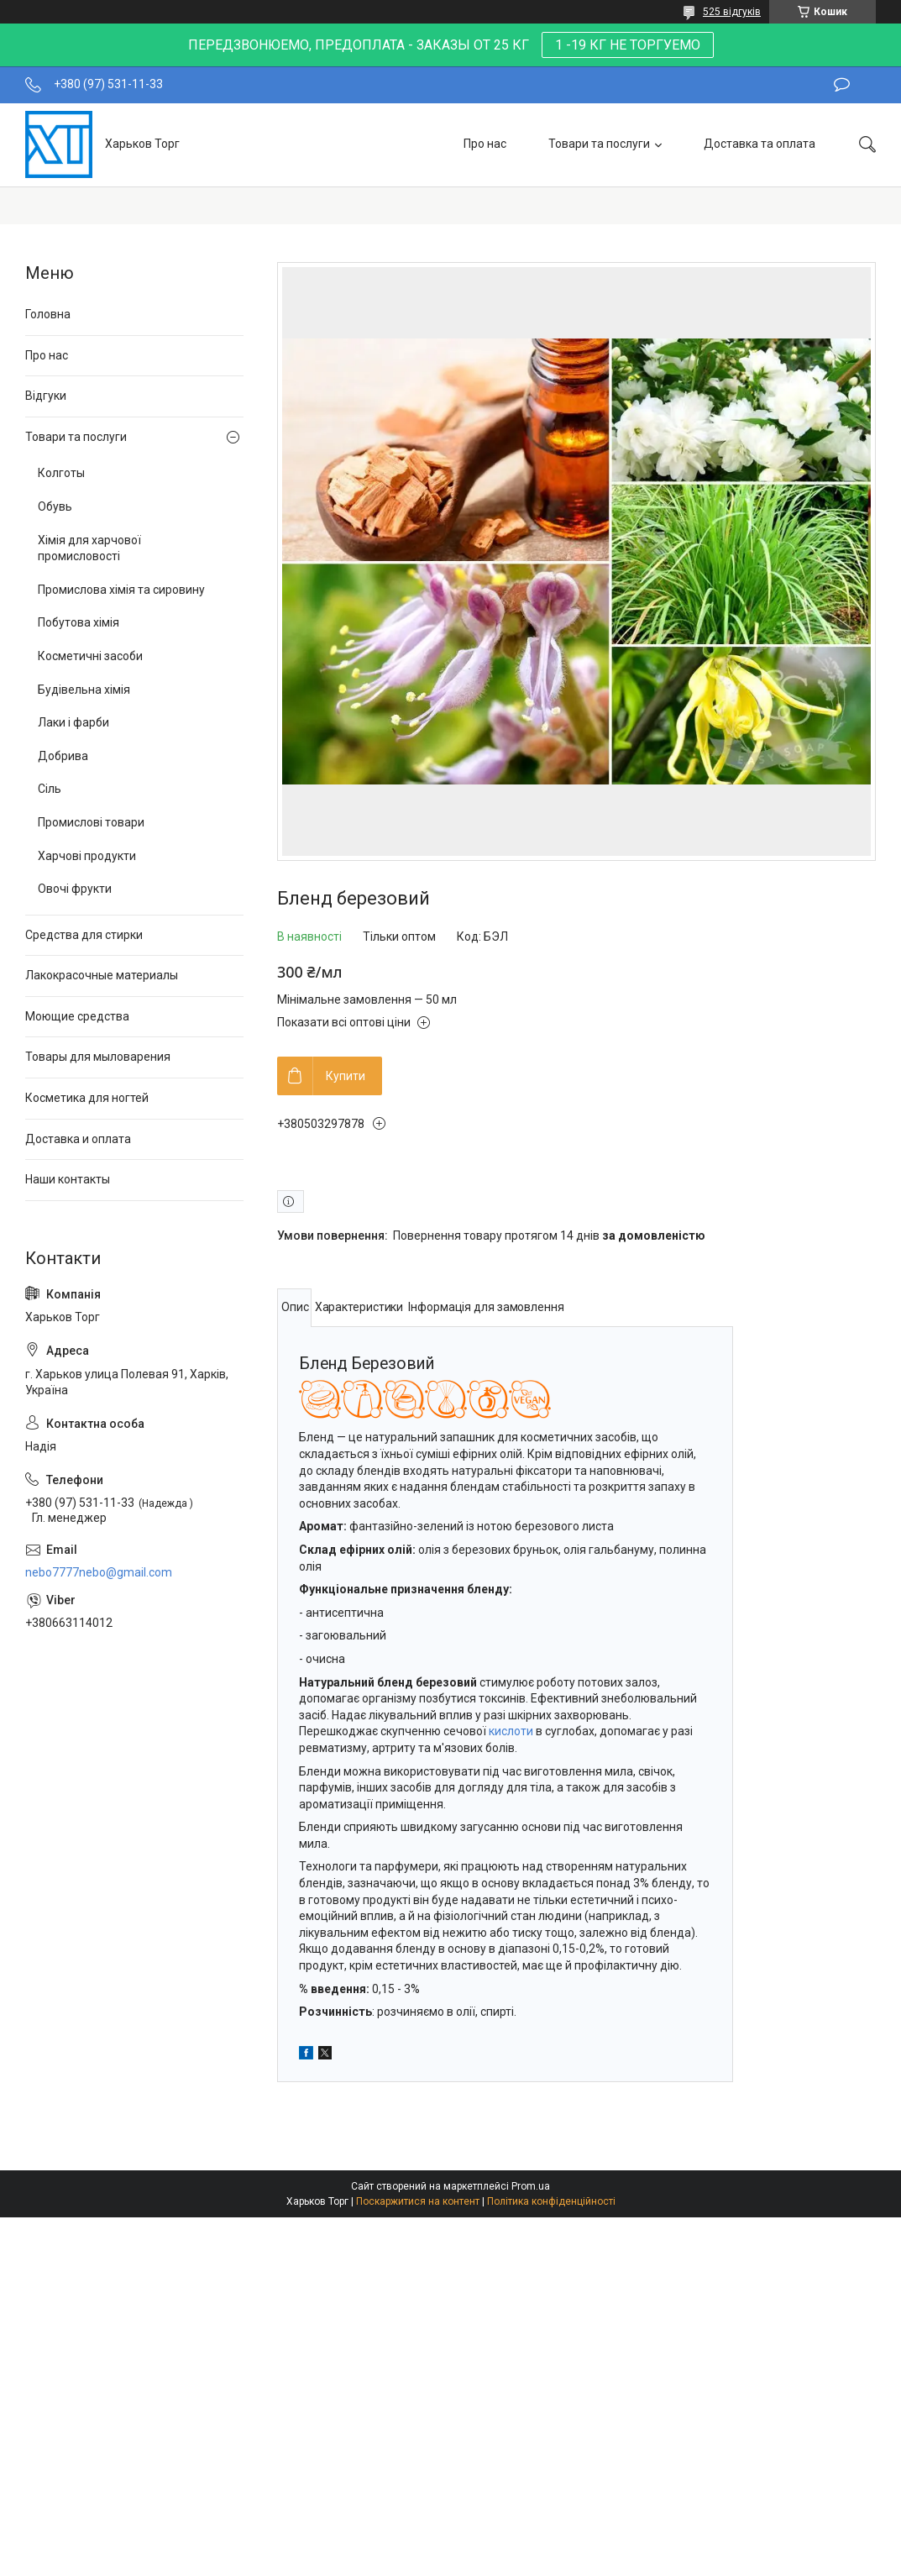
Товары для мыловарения (97, 1056)
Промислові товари (91, 822)
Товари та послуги (599, 143)
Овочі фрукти (75, 888)
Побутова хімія (78, 622)
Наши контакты (67, 1179)
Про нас (485, 143)
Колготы (61, 473)
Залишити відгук (842, 84)
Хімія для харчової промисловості (89, 548)
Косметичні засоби (90, 656)
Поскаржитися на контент (417, 2201)
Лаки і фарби (73, 722)
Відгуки (45, 395)
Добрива (63, 756)
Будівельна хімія (84, 689)
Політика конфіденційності (551, 2201)
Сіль (49, 788)
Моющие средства (77, 1016)
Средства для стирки (84, 935)
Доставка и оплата (78, 1139)
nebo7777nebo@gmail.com (98, 1572)
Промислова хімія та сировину (121, 589)
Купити (345, 1076)
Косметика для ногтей (87, 1097)
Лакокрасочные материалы (101, 975)
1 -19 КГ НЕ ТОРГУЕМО (627, 45)
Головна (48, 314)
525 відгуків (732, 12)
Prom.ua (530, 2186)
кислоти (511, 1731)
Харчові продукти (87, 856)
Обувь (55, 506)
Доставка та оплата (759, 143)
